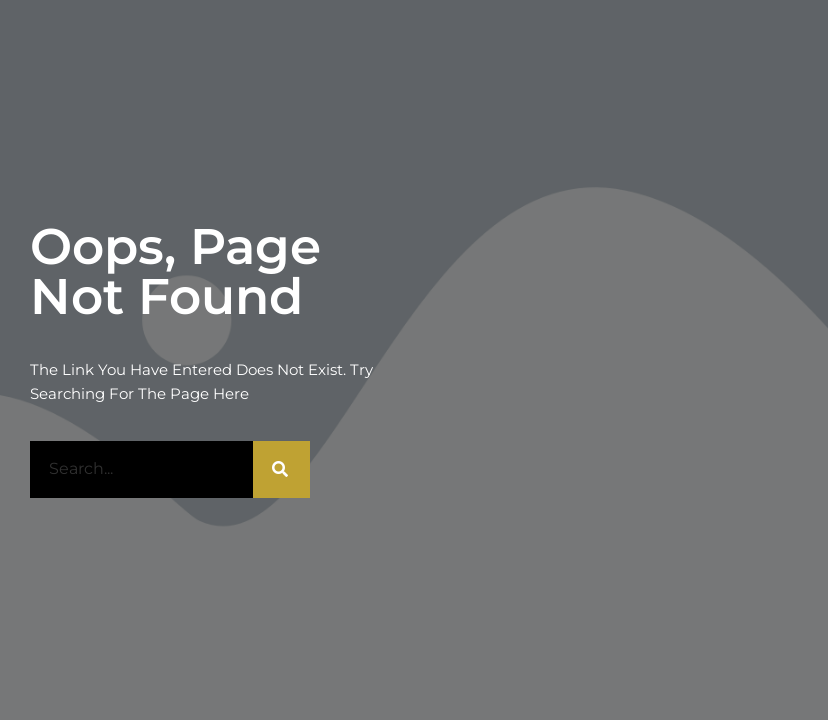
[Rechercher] (281, 469)
